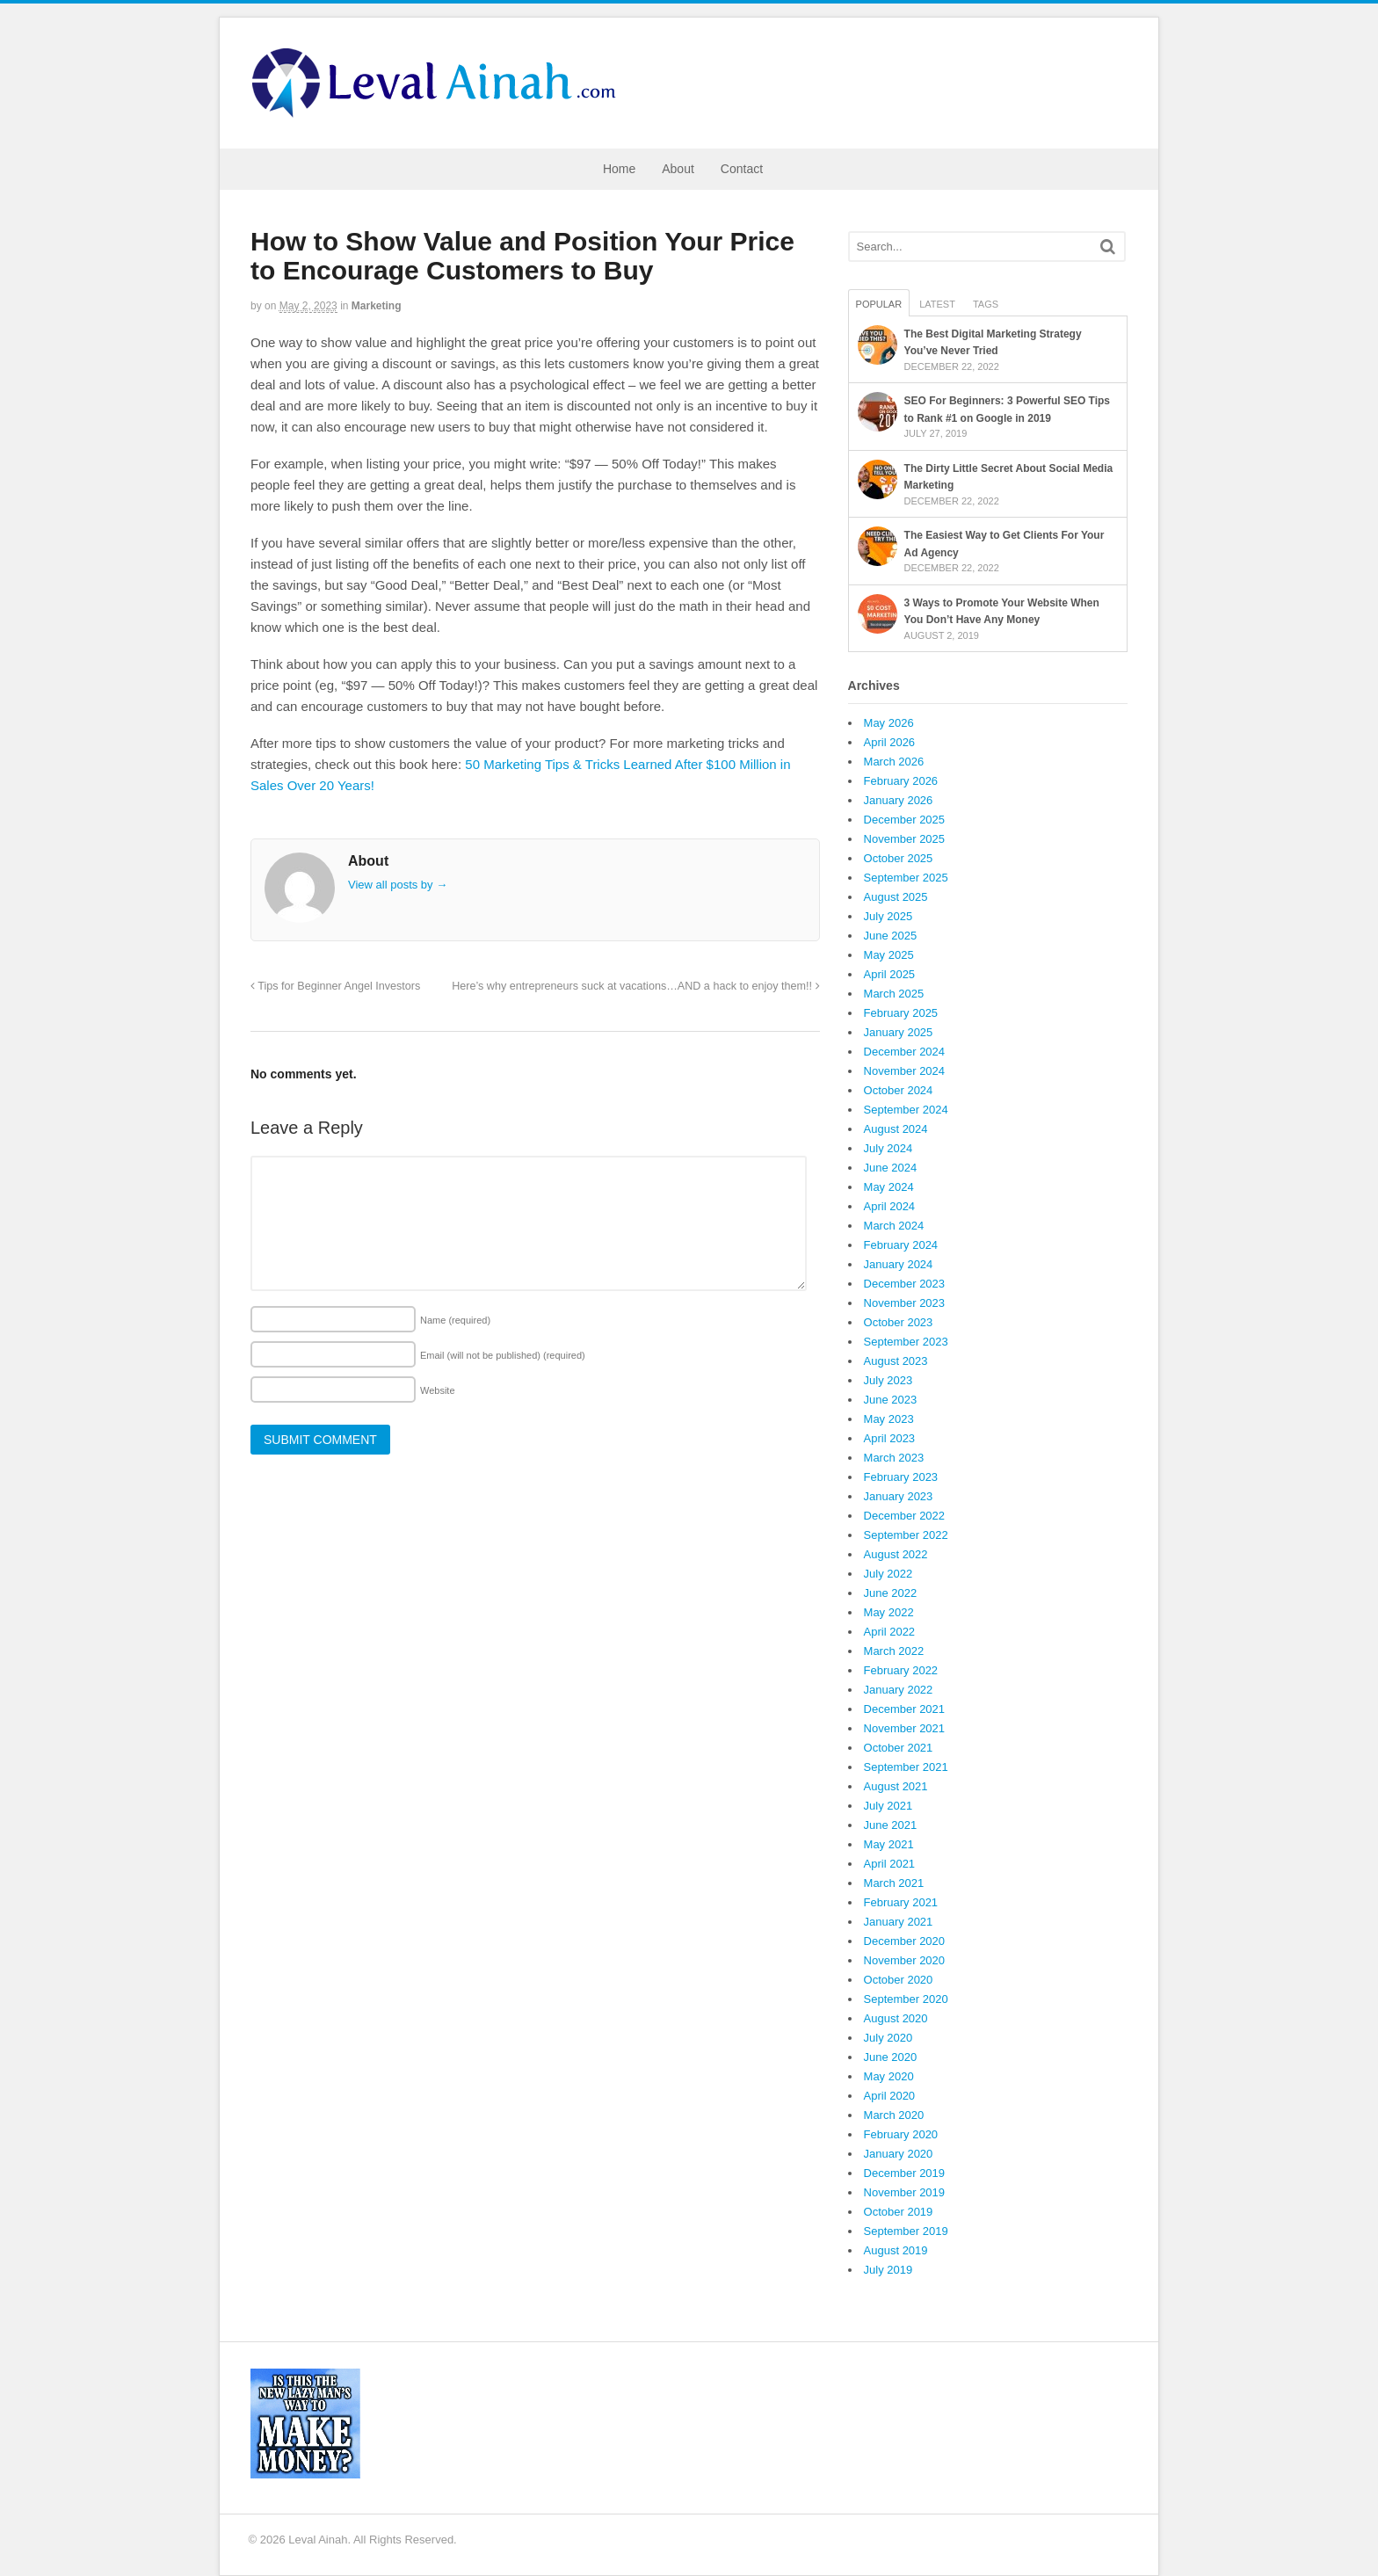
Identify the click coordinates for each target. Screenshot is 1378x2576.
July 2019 (888, 2269)
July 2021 (888, 1805)
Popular (879, 304)
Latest (937, 304)
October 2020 (898, 1979)
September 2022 (906, 1535)
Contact (742, 169)
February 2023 (901, 1477)
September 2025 (906, 877)
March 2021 (894, 1883)
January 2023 (898, 1496)
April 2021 (890, 1863)
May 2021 (889, 1844)
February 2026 (901, 780)
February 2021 (901, 1902)
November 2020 (905, 1960)
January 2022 (898, 1689)
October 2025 (898, 858)
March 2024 (894, 1225)
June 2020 (890, 2057)
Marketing (377, 306)
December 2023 (905, 1283)
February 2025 (901, 1013)
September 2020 (906, 1999)
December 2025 (905, 819)
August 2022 (896, 1554)
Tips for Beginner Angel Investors (335, 986)
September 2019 (906, 2231)
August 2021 (896, 1786)
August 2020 (896, 2018)
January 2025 (898, 1032)
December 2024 (905, 1051)
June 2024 (890, 1167)
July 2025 (888, 916)
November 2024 (905, 1071)
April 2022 (890, 1631)
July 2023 (888, 1380)
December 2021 (905, 1709)
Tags (985, 304)
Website (437, 1390)
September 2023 (906, 1341)
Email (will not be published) (502, 1355)
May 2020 (889, 2076)
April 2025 (890, 974)
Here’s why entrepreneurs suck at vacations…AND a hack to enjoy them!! (635, 986)
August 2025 (896, 896)
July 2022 (888, 1573)
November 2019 (905, 2192)
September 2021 (906, 1767)
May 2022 (889, 1612)
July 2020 (888, 2037)
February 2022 (901, 1670)
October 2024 (898, 1090)
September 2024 (906, 1109)
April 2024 (890, 1206)
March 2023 (894, 1457)
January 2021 (898, 1921)
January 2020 (898, 2153)
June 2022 (890, 1593)
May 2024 (889, 1187)
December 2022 (905, 1515)
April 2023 (890, 1438)
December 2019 (905, 2173)
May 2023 (889, 1419)
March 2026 (894, 761)
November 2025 (905, 838)
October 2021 (898, 1747)
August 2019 (896, 2250)
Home (619, 169)
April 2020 (890, 2095)
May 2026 (889, 722)
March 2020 (894, 2115)
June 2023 (890, 1399)
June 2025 (890, 935)
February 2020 (901, 2134)
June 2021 (890, 1825)
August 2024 (896, 1129)
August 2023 (896, 1361)
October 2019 (898, 2211)
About (678, 169)
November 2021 (905, 1728)
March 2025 (894, 993)
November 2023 (905, 1303)
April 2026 (890, 742)
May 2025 (889, 954)
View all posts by (397, 884)
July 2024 (888, 1148)
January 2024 (898, 1264)
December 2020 (905, 1941)
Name (455, 1320)
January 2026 (898, 800)
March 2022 (894, 1651)
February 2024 (901, 1245)
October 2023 (898, 1322)
